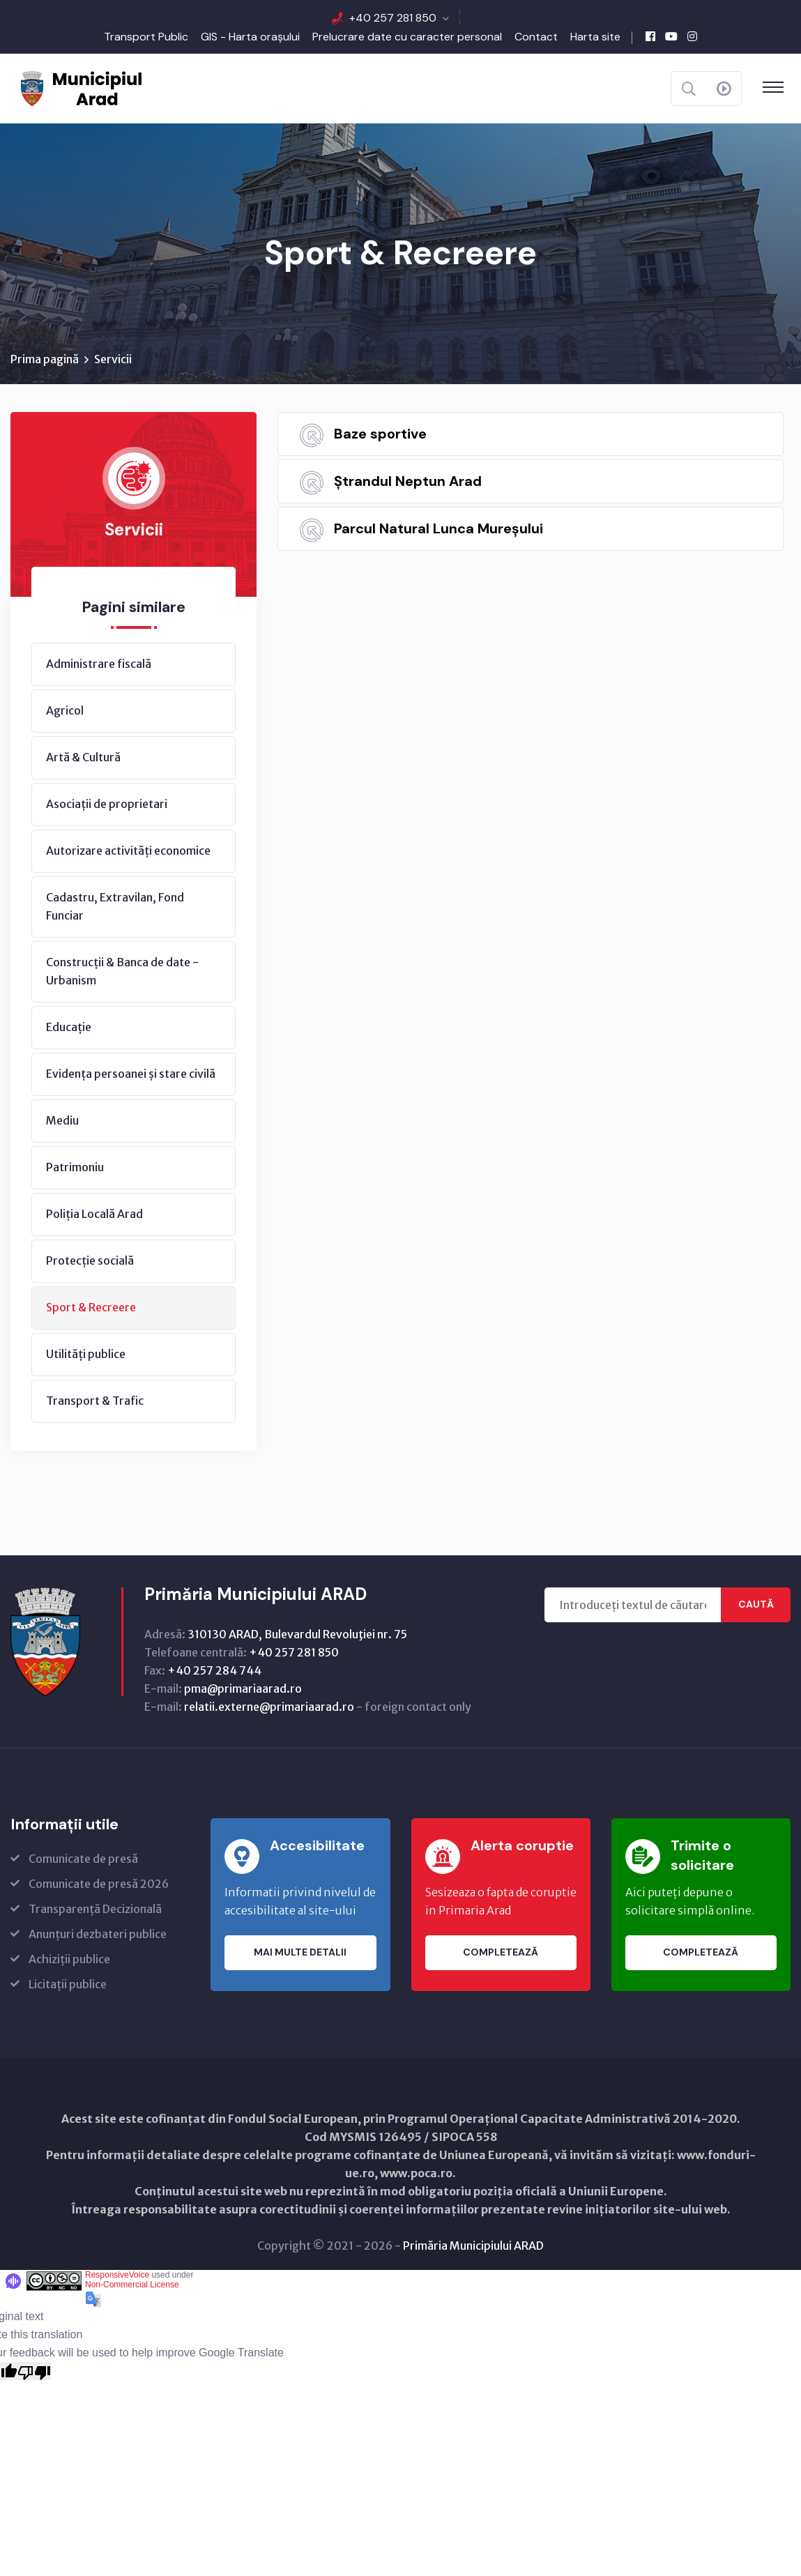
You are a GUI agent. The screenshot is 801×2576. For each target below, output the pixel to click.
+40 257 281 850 (392, 17)
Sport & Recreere (91, 1308)
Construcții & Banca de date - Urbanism (122, 972)
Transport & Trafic (95, 1401)
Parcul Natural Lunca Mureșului (438, 529)
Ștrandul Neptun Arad (408, 482)
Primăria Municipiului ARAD (473, 2246)
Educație (68, 1028)
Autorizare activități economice (128, 851)
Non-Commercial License (132, 2285)
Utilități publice (85, 1355)
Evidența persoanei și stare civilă (130, 1074)
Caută (756, 1605)
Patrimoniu (75, 1168)
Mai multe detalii (300, 1953)
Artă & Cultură (83, 758)
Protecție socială (90, 1261)
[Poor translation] (34, 2372)
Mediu (62, 1121)
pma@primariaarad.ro (243, 1689)
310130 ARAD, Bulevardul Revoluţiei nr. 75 (297, 1635)
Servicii (113, 360)
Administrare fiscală (98, 664)
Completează (500, 1953)
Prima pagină (44, 360)
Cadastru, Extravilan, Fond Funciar (115, 907)
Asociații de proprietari (106, 804)
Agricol (65, 711)
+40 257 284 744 (214, 1671)
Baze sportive (380, 434)
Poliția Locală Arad (94, 1214)
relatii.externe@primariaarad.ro (269, 1707)
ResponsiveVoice (117, 2275)
